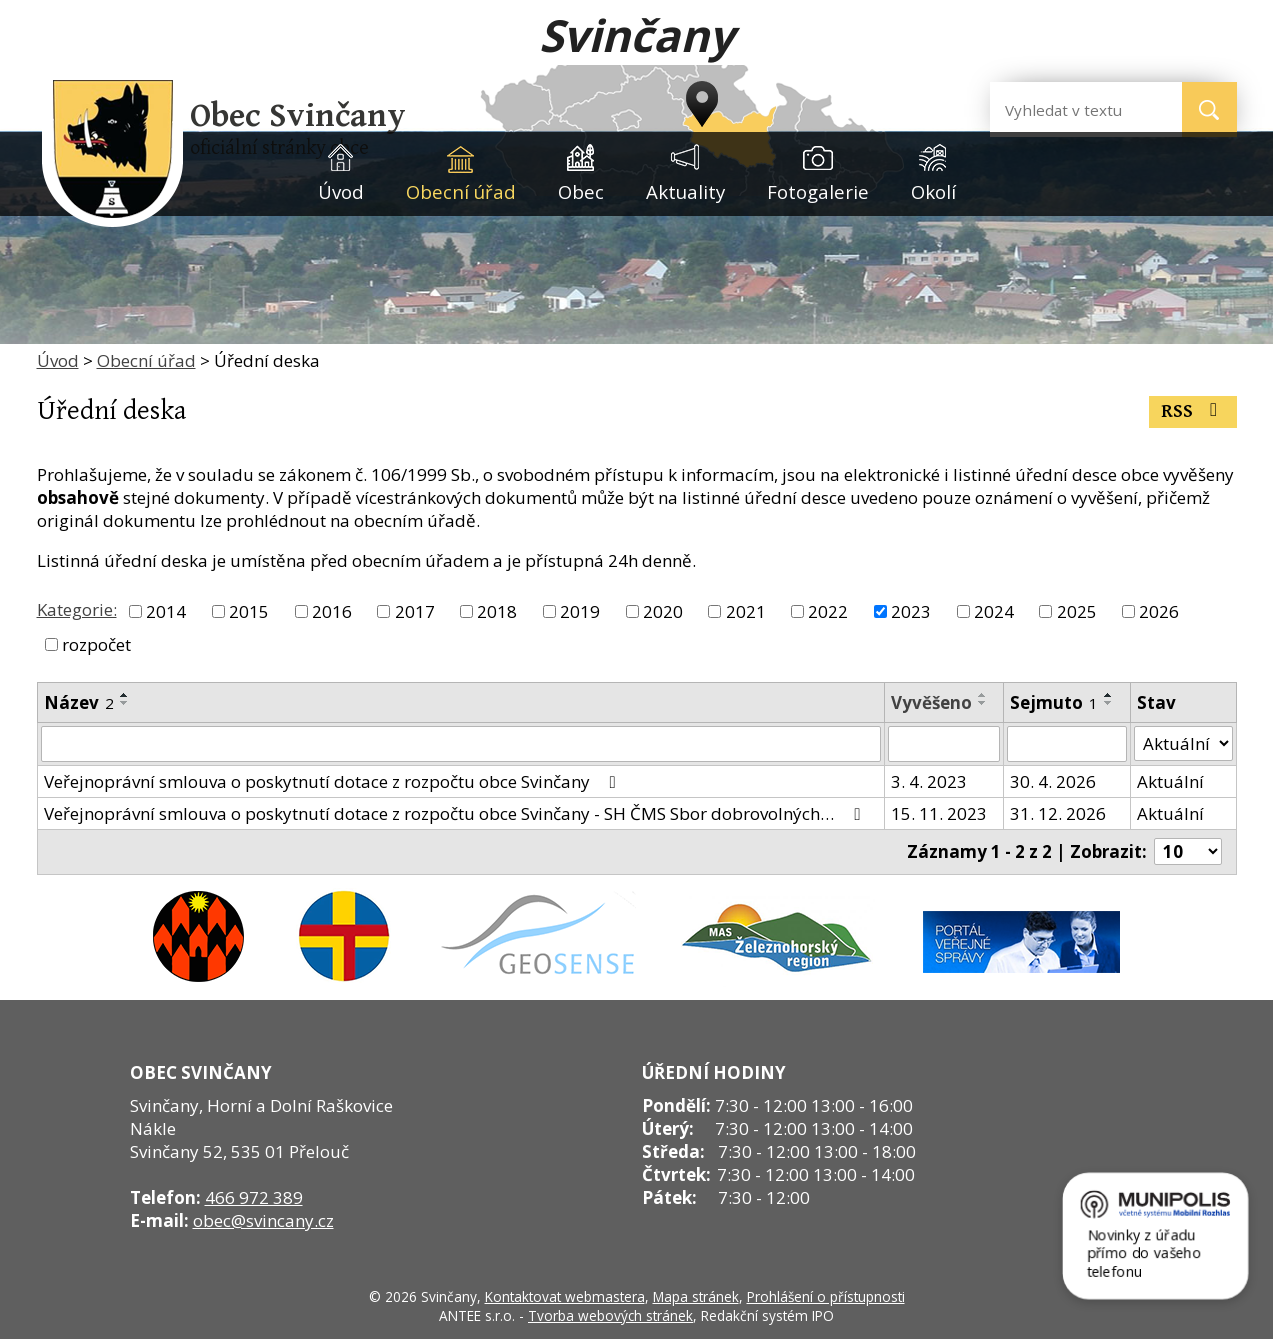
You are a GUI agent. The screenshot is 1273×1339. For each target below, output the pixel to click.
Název (79, 702)
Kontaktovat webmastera (565, 1296)
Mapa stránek (696, 1296)
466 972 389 (254, 1197)
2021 (746, 611)
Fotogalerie (818, 191)
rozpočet (96, 644)
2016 (332, 611)
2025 (1077, 611)
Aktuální (1170, 781)
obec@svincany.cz (263, 1220)
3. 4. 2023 (929, 781)
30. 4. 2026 (1053, 781)
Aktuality (685, 191)
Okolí (933, 191)
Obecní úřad (461, 191)
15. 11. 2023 (939, 813)
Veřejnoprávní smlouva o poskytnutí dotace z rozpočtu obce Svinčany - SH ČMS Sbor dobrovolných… (456, 813)
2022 (828, 611)
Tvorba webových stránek (610, 1315)
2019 (580, 611)
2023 (911, 611)
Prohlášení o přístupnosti (826, 1296)
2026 (1159, 611)
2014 (166, 611)
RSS (1193, 411)
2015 (249, 611)
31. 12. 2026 (1058, 813)
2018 (497, 611)
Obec (581, 191)
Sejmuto (1054, 702)
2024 (994, 611)
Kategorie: (77, 609)
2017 (415, 611)
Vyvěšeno (931, 702)
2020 (663, 611)
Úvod (341, 191)
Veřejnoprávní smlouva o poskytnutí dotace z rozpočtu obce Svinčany (334, 781)
